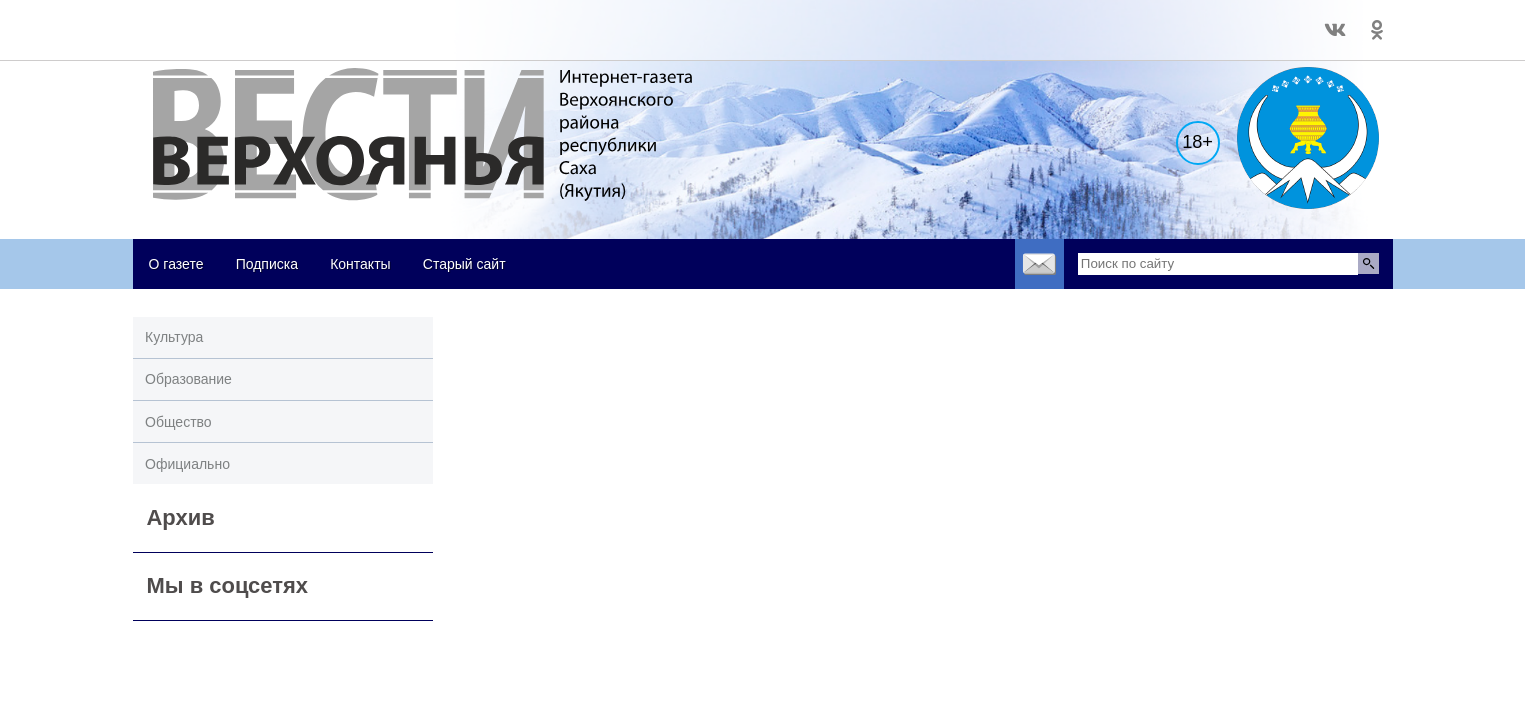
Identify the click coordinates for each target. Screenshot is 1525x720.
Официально (187, 464)
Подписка (267, 264)
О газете (176, 264)
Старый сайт (464, 264)
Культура (174, 337)
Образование (188, 379)
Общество (178, 422)
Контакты (360, 264)
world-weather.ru (177, 21)
